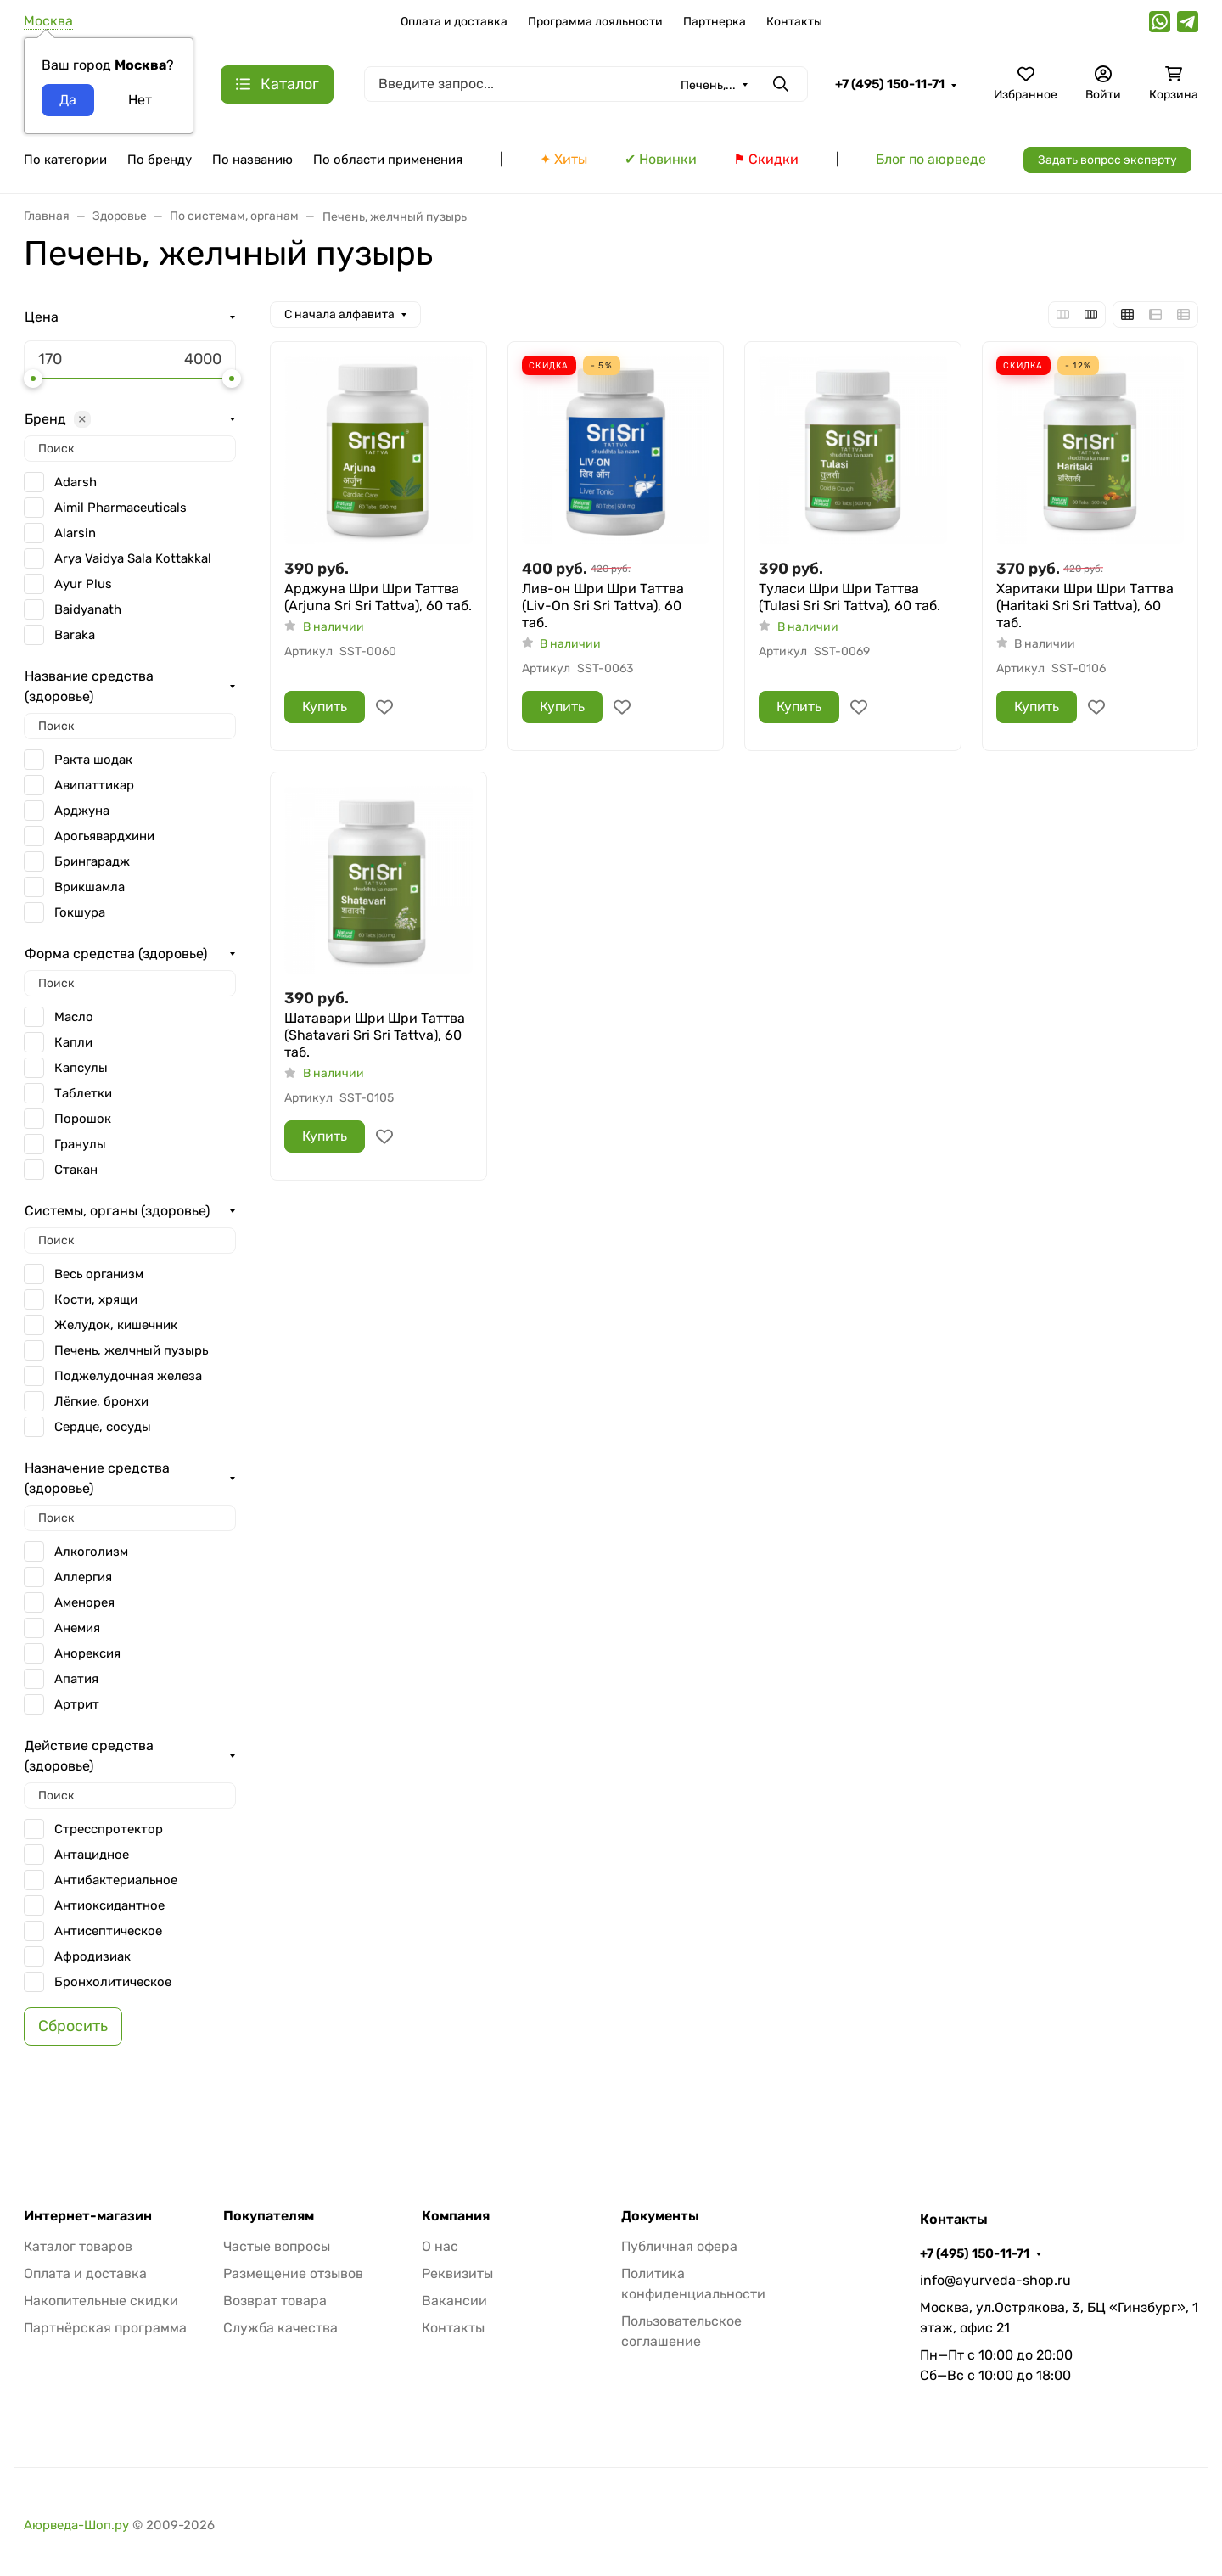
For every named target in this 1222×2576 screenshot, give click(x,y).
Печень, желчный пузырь (131, 1350)
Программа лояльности (595, 21)
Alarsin (75, 533)
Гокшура (79, 912)
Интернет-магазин (88, 2216)
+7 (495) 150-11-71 (890, 84)
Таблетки (83, 1093)
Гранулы (80, 1144)
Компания (456, 2216)
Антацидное (91, 1854)
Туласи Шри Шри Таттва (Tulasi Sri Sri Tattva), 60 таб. (849, 597)
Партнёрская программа (105, 2328)
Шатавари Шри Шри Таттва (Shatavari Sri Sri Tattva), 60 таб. (374, 1035)
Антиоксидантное (109, 1905)
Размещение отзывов (293, 2273)
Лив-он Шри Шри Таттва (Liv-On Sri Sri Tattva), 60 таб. (603, 606)
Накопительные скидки (101, 2301)
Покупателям (268, 2216)
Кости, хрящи (95, 1299)
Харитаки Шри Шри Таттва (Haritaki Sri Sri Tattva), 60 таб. (1085, 606)
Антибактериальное (115, 1880)
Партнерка (714, 21)
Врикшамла (89, 887)
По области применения (387, 159)
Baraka (74, 635)
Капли (73, 1042)
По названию (252, 159)
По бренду (159, 159)
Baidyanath (87, 609)
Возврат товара (275, 2301)
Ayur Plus (83, 584)
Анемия (77, 1628)
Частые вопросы (276, 2246)
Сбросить (73, 2026)
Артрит (76, 1704)
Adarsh (75, 482)
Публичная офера (679, 2246)
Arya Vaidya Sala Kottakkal (132, 558)
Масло (73, 1016)
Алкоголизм (91, 1551)
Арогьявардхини (104, 836)
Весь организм (98, 1274)
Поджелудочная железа (128, 1375)
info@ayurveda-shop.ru (995, 2280)
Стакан (76, 1169)
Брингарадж (92, 861)
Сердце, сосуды (102, 1426)
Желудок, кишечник (115, 1325)
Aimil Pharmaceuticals (120, 507)
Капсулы (81, 1067)
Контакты (794, 21)
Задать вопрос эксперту (1107, 160)
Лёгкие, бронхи (101, 1401)
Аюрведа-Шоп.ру (76, 2525)
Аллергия (83, 1577)
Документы (660, 2216)
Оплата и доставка (454, 21)
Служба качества (280, 2328)
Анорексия (87, 1653)
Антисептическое (108, 1931)
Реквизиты (457, 2273)
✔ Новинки (661, 159)
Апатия (76, 1678)
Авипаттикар (94, 785)
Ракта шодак (93, 759)
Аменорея (84, 1602)
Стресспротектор (108, 1829)
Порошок (82, 1118)
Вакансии (454, 2301)
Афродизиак (92, 1956)
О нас (440, 2246)
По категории (65, 159)
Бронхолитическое (112, 1982)
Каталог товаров (78, 2246)
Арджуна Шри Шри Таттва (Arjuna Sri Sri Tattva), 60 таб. (378, 597)
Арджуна (81, 810)
